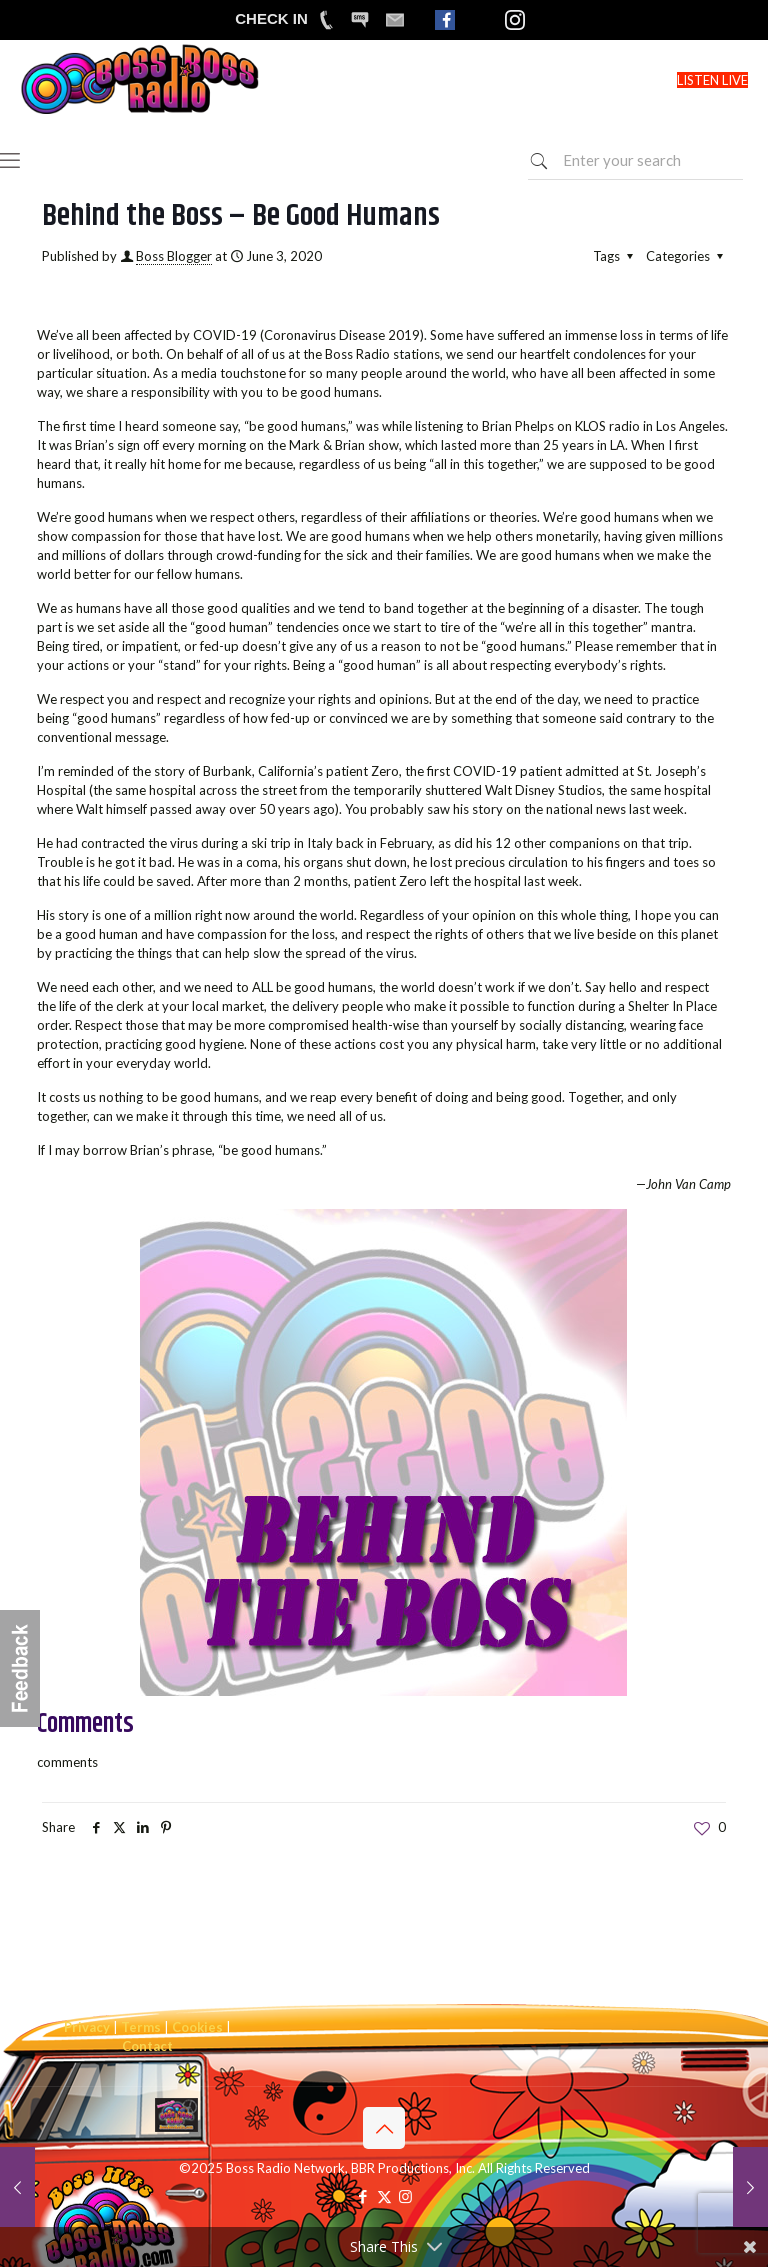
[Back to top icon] (384, 2128)
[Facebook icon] (363, 2196)
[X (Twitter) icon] (384, 2196)
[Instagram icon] (405, 2196)
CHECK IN (271, 18)
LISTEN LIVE (712, 80)
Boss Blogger (174, 256)
